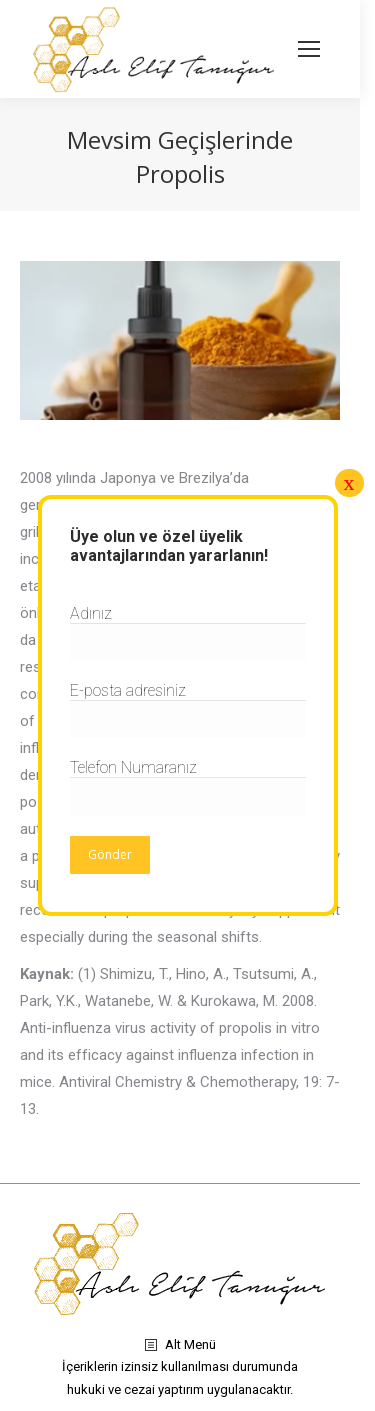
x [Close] (349, 482)
